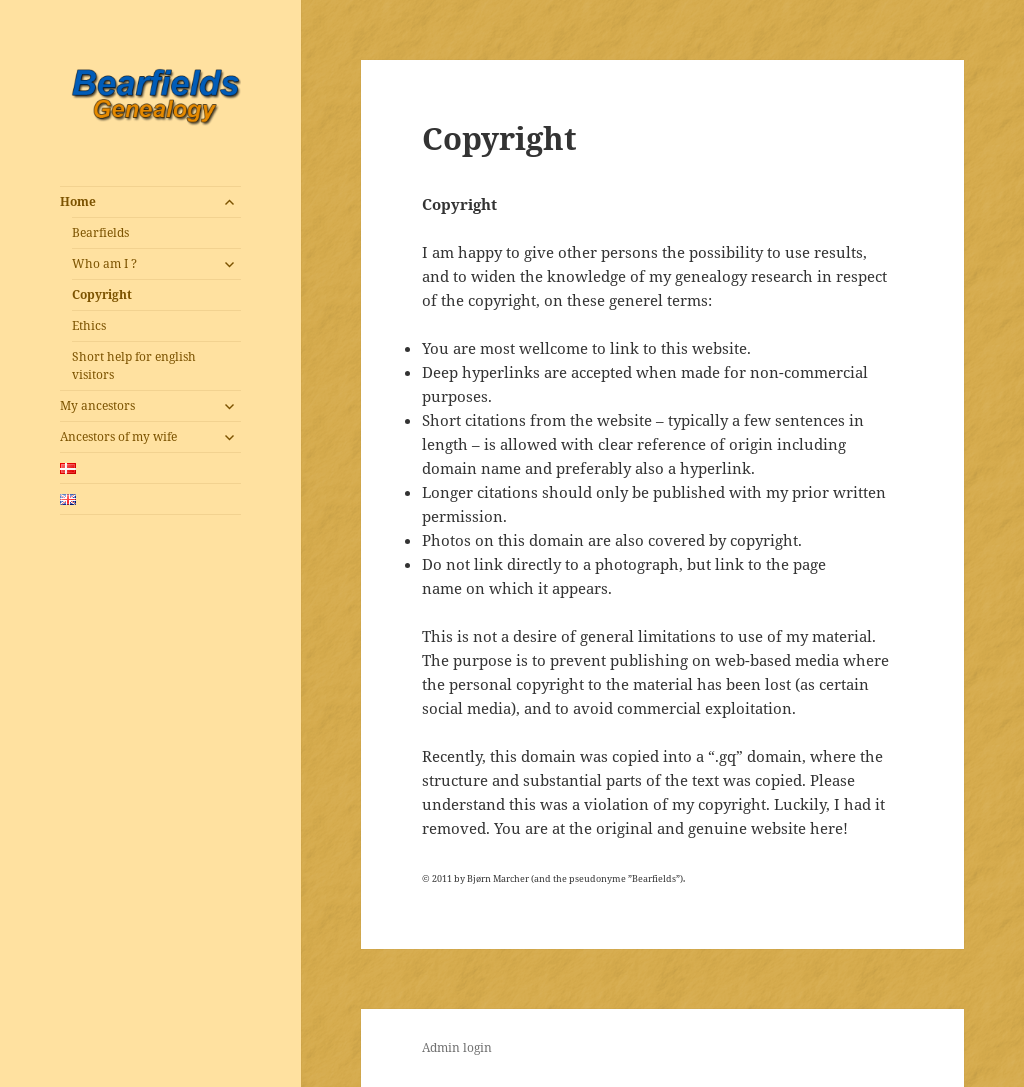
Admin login (457, 1047)
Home (78, 201)
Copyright (102, 294)
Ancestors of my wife (118, 436)
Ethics (89, 325)
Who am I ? (104, 263)
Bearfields (100, 232)
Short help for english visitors (134, 365)
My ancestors (97, 405)
